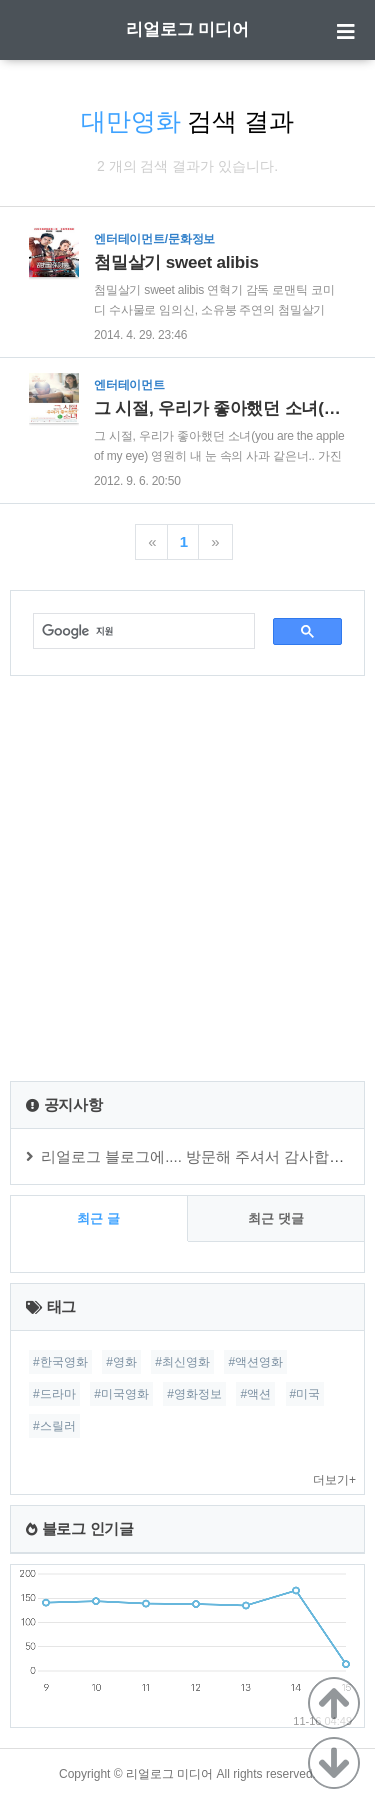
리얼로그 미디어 (188, 29)
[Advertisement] (187, 878)
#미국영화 (121, 1394)
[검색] (134, 631)
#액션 (255, 1394)
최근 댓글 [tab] (276, 1218)
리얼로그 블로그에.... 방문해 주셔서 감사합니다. (202, 1156)
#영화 (121, 1362)
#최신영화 (182, 1362)
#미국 (305, 1394)
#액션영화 (255, 1362)
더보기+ (334, 1480)
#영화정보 (194, 1394)
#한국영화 (60, 1362)
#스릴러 (54, 1426)
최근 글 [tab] (98, 1218)
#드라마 (54, 1394)
